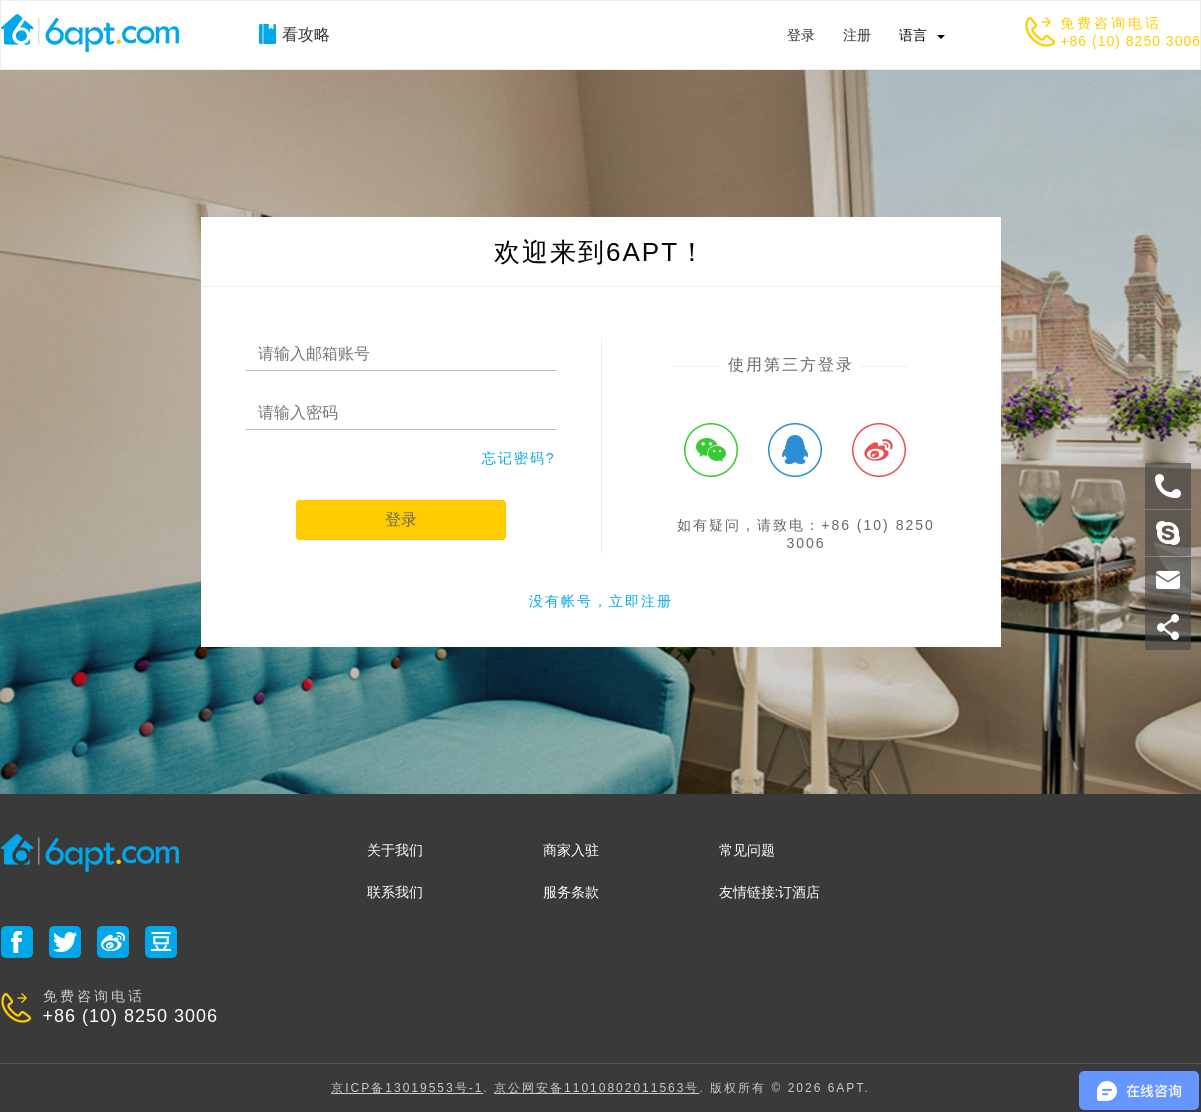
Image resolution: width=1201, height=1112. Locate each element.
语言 (913, 35)
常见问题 (747, 850)
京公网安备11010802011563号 (596, 1088)
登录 (801, 35)
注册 (857, 35)
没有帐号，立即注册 (601, 601)
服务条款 (571, 892)
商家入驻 (571, 850)
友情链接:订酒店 (770, 892)
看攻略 (294, 34)
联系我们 (395, 892)
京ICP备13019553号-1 (407, 1088)
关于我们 (395, 850)
